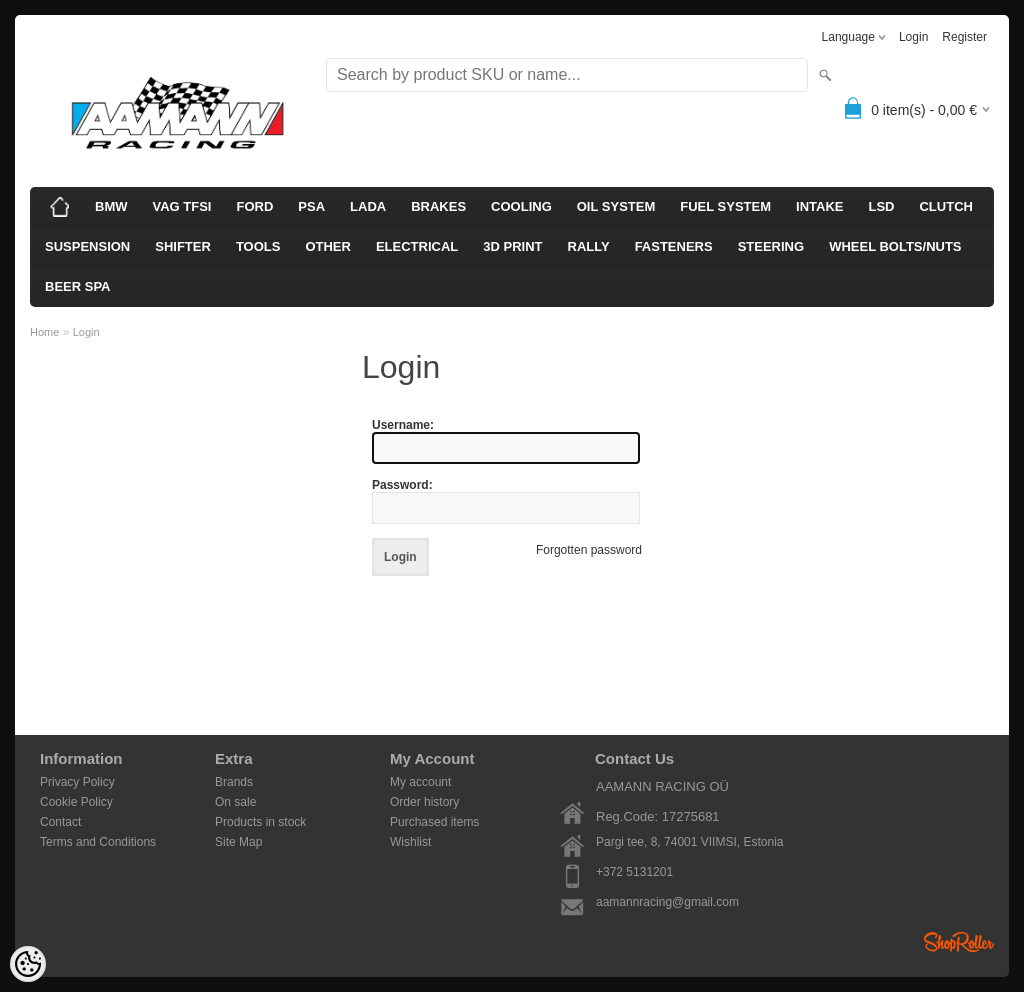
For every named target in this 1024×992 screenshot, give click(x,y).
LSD (881, 206)
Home (44, 332)
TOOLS (258, 246)
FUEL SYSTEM (725, 206)
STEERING (771, 246)
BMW (111, 206)
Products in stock (260, 822)
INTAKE (819, 206)
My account (420, 782)
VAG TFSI (182, 206)
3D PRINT (512, 246)
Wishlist (410, 842)
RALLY (589, 246)
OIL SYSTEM (616, 206)
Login (913, 37)
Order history (424, 802)
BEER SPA (78, 286)
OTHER (328, 246)
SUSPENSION (87, 246)
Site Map (238, 842)
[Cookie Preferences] (28, 964)
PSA (311, 206)
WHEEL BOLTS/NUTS (895, 246)
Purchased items (434, 822)
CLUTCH (945, 206)
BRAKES (438, 206)
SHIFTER (183, 246)
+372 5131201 (634, 872)
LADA (368, 206)
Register (964, 37)
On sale (235, 802)
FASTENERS (674, 246)
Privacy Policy (77, 782)
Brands (234, 782)
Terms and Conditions (98, 842)
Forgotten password (589, 550)
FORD (254, 206)
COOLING (521, 206)
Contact (60, 822)
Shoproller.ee (959, 942)
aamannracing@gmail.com (667, 902)
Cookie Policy (76, 802)
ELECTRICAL (417, 246)
